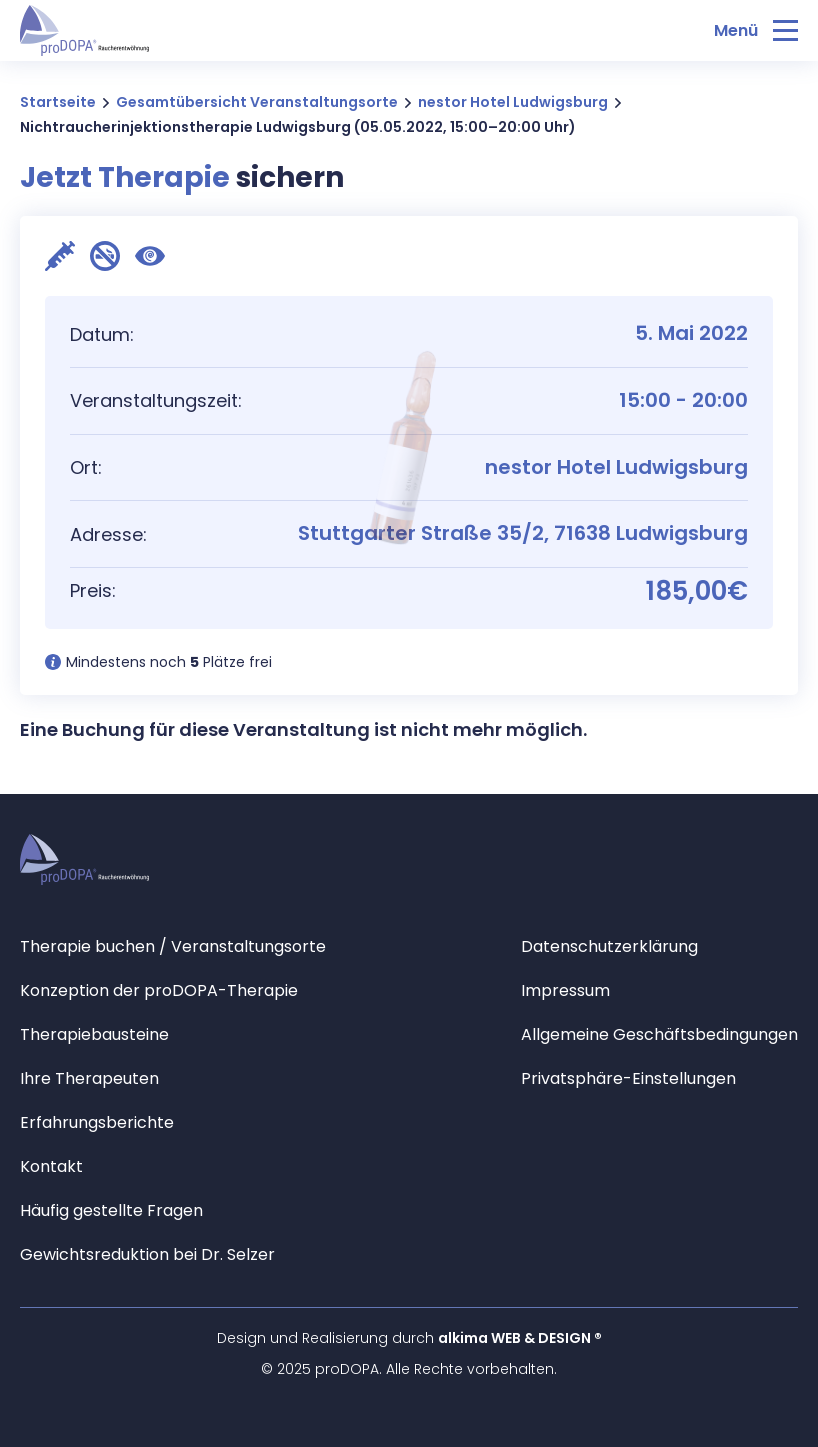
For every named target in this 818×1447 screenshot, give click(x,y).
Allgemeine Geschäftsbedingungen (659, 1034)
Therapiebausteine (94, 1034)
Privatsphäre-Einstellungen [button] (628, 1078)
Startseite (58, 102)
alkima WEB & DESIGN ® (520, 1338)
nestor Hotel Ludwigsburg (513, 102)
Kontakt (51, 1166)
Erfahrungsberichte (97, 1122)
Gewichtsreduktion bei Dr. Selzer (147, 1254)
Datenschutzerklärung (609, 946)
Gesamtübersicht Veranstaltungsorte (257, 102)
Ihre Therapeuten (89, 1078)
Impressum (565, 990)
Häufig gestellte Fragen (111, 1210)
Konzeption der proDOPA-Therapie (159, 990)
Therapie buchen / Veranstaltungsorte (173, 946)
